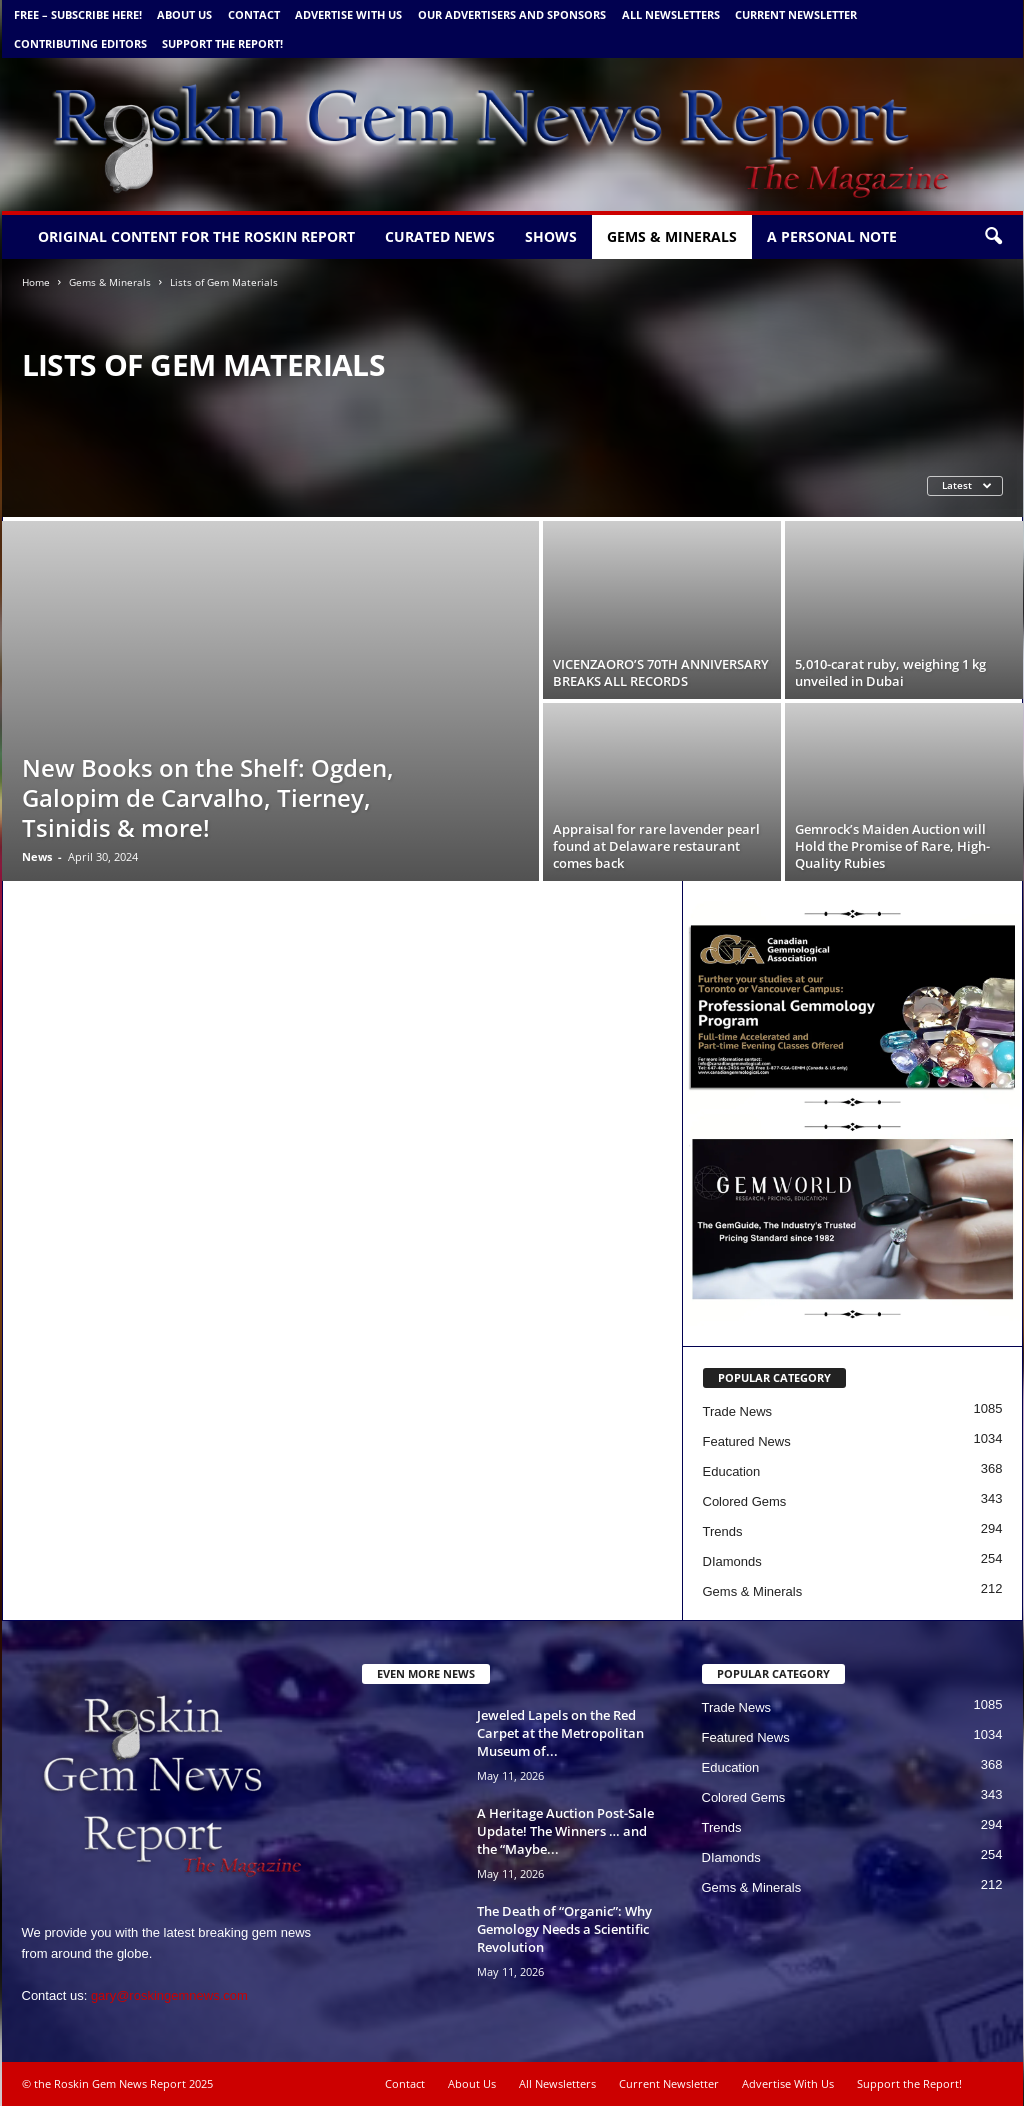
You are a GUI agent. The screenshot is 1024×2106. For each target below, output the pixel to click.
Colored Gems (745, 1501)
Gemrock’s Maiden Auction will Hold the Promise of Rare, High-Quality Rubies (892, 846)
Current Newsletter (796, 14)
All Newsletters (671, 14)
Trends (723, 1531)
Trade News (738, 1411)
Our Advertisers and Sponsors (512, 14)
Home (36, 282)
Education (732, 1471)
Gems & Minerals (672, 236)
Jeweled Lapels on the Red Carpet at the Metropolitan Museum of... (560, 1733)
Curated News (440, 236)
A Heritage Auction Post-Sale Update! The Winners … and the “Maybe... (565, 1831)
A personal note (832, 236)
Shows (551, 236)
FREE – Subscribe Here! (78, 14)
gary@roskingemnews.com (169, 1995)
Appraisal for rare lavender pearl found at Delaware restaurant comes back (656, 846)
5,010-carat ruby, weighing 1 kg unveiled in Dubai (890, 672)
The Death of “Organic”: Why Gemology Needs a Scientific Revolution (564, 1929)
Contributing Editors (80, 43)
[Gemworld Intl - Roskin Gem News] (852, 1220)
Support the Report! (222, 43)
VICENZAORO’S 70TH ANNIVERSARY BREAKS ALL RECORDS (661, 672)
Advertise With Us (348, 14)
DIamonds (732, 1561)
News (37, 856)
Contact (254, 14)
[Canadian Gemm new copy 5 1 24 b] (852, 1007)
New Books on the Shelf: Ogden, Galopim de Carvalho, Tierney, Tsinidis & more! (208, 797)
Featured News (747, 1441)
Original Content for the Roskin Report (196, 236)
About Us (184, 14)
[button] (993, 237)
